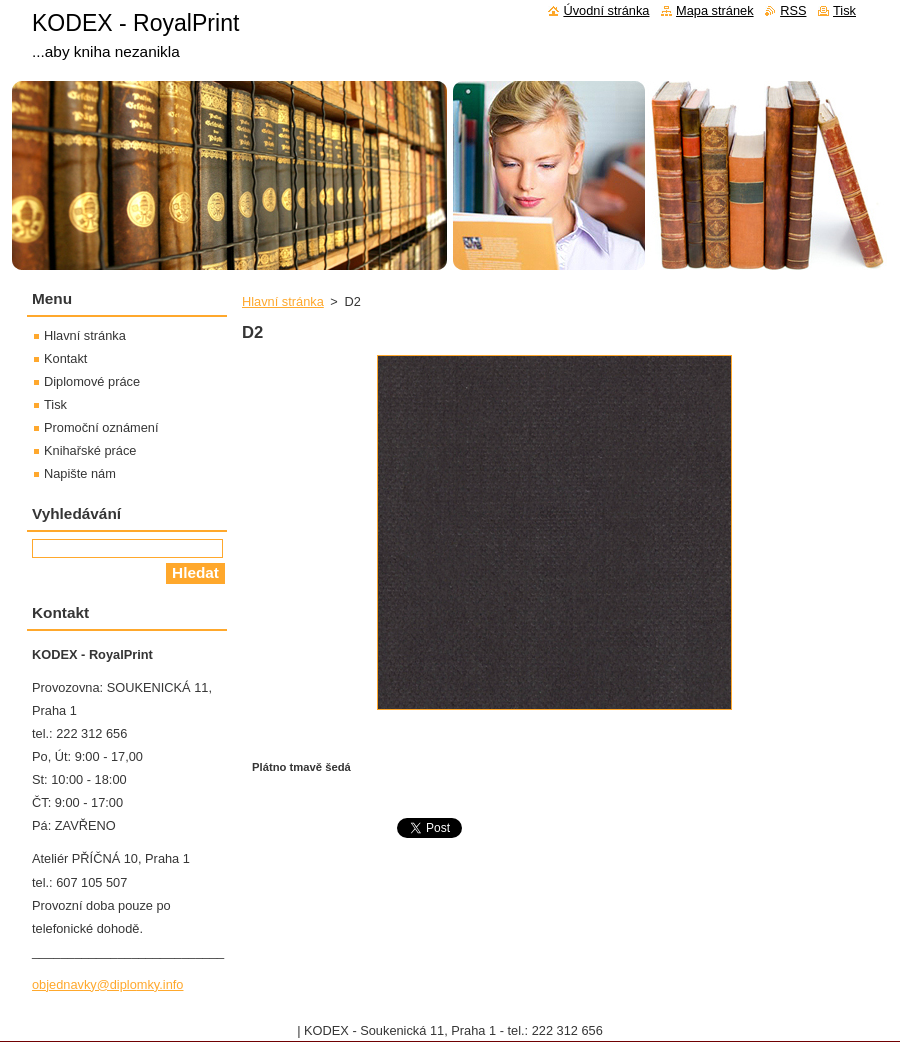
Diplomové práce (92, 381)
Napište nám (80, 473)
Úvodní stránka (606, 10)
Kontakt (65, 358)
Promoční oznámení (101, 427)
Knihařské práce (90, 450)
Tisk (55, 404)
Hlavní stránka (283, 301)
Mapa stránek (715, 10)
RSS (793, 10)
